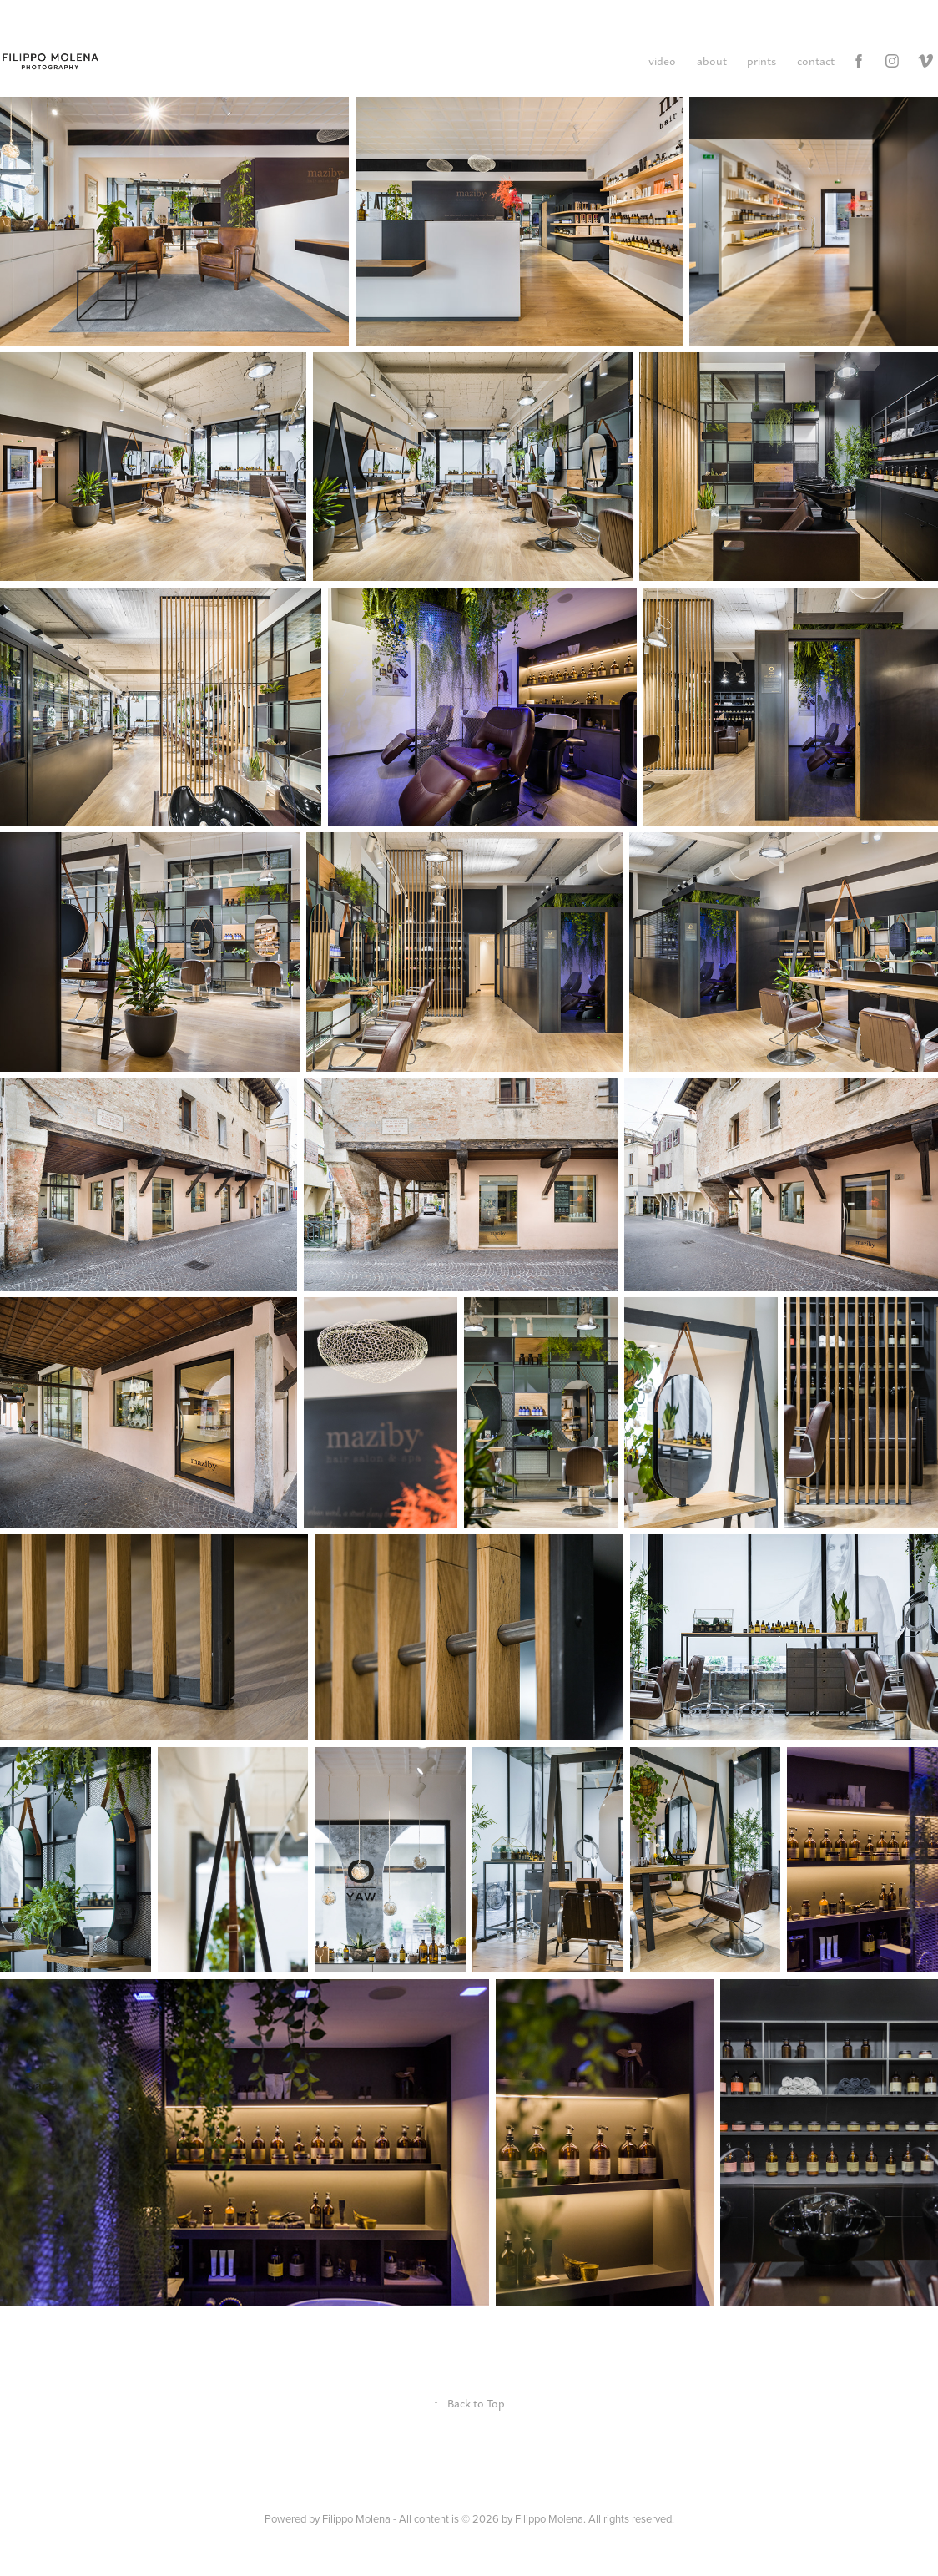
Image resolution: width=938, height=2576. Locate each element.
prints (761, 60)
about (712, 60)
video (662, 60)
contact (816, 60)
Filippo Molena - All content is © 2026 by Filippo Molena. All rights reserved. (498, 2518)
